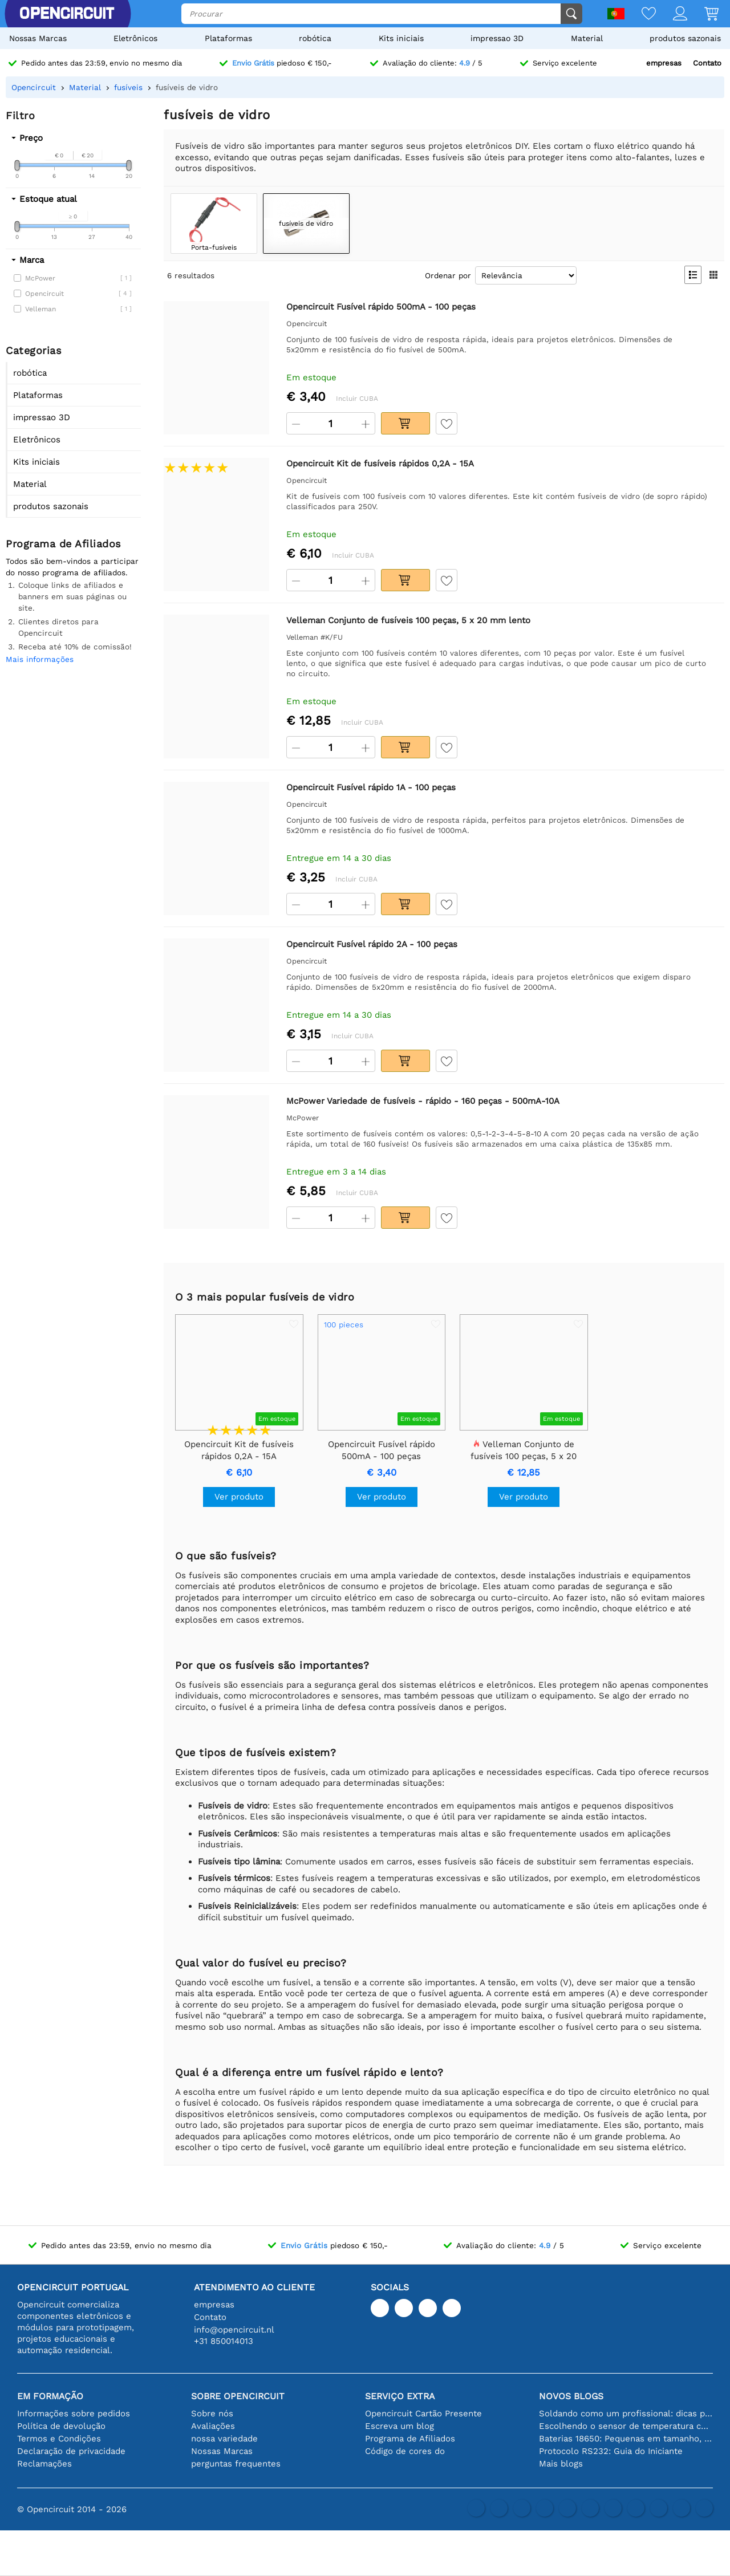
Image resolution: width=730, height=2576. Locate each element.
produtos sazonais (685, 38)
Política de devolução (61, 2426)
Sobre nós (212, 2413)
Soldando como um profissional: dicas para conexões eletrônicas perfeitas (626, 2413)
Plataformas (228, 38)
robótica (315, 38)
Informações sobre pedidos (73, 2413)
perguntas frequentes (236, 2464)
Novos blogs (571, 2396)
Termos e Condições (59, 2438)
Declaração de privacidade (71, 2451)
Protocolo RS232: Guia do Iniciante (611, 2451)
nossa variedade (224, 2438)
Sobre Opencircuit (238, 2396)
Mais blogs (561, 2464)
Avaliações (213, 2426)
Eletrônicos (135, 38)
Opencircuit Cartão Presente (423, 2413)
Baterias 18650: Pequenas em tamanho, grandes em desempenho (626, 2438)
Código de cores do (405, 2451)
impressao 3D (497, 38)
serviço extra (400, 2396)
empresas (664, 63)
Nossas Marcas (38, 38)
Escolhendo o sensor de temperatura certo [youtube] (626, 2426)
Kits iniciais (401, 38)
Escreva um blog (399, 2426)
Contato (707, 63)
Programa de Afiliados (410, 2438)
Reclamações (44, 2464)
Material (587, 38)
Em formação (50, 2396)
